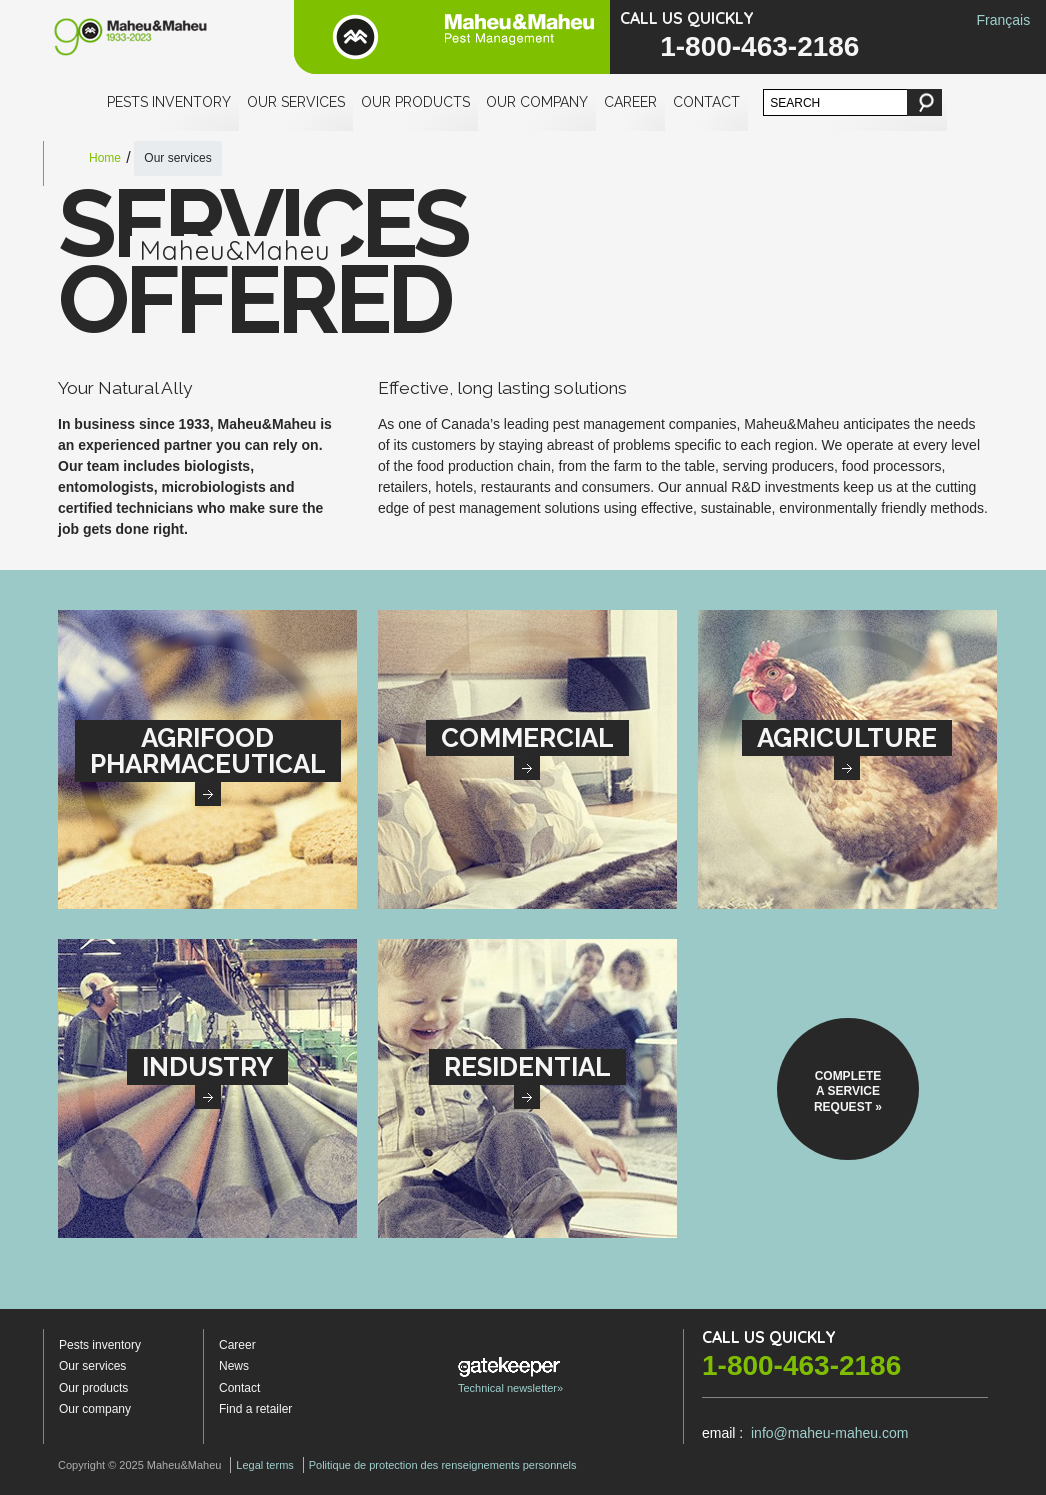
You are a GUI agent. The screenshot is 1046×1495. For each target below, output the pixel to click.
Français (1003, 20)
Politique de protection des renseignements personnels (443, 1465)
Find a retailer (255, 1409)
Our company (537, 102)
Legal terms (264, 1465)
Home (105, 158)
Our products (415, 102)
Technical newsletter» (510, 1375)
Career (630, 102)
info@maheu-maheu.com (829, 1433)
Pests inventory (169, 102)
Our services (296, 102)
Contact (706, 102)
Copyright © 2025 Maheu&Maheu (139, 1465)
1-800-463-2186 (759, 46)
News (234, 1366)
